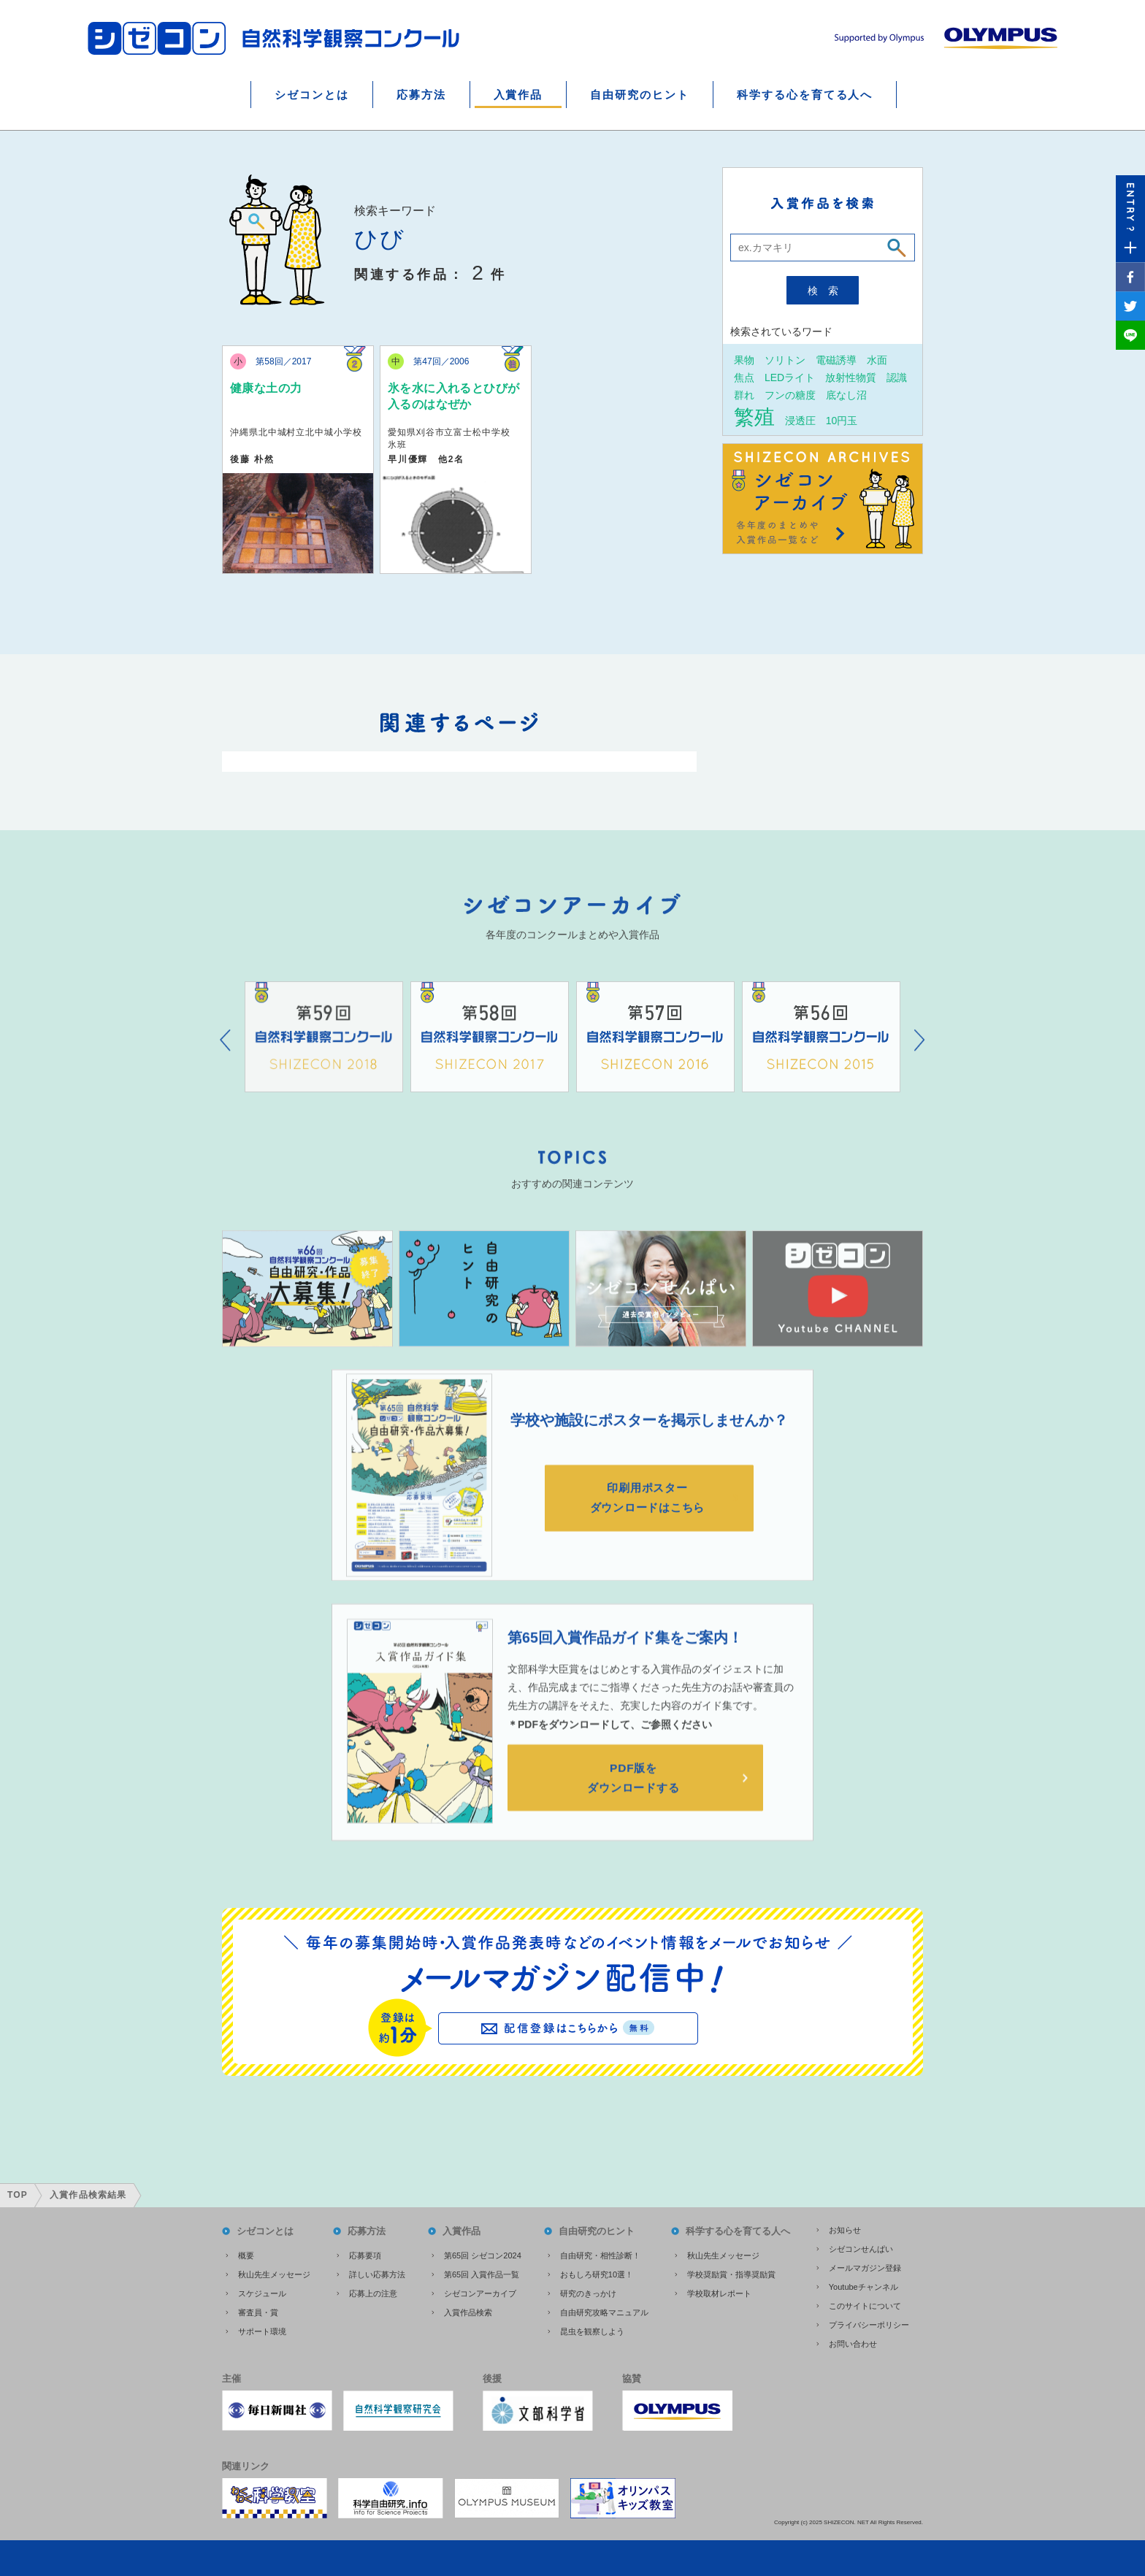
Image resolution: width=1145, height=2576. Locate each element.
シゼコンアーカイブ (480, 2291)
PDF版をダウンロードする (635, 1800)
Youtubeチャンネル (863, 2284)
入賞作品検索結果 (88, 2193)
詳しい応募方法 (377, 2272)
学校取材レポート (719, 2291)
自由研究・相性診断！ (600, 2253)
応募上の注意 (373, 2291)
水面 (877, 359)
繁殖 (754, 417)
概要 (246, 2253)
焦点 (744, 377)
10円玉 (842, 420)
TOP (17, 2193)
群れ (744, 394)
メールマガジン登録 (865, 2265)
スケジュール (262, 2291)
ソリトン (785, 359)
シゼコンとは (312, 94)
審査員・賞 (258, 2310)
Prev (225, 1061)
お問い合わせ (853, 2341)
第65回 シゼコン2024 (482, 2253)
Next (919, 1061)
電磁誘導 (836, 359)
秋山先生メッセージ (274, 2272)
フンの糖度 (790, 394)
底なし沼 (846, 394)
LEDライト (790, 377)
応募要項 (365, 2253)
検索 (828, 290)
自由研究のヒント (639, 94)
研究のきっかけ (588, 2291)
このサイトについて (865, 2303)
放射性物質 (850, 377)
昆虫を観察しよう (592, 2329)
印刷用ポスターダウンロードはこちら (649, 1518)
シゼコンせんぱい (861, 2246)
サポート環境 (262, 2329)
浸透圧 (800, 420)
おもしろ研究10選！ (596, 2272)
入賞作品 (518, 94)
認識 (896, 377)
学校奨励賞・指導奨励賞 (731, 2272)
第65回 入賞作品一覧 (481, 2272)
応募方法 (421, 94)
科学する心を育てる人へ (805, 94)
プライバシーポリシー (869, 2322)
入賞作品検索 (468, 2310)
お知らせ (845, 2227)
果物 (744, 359)
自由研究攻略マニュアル (604, 2310)
